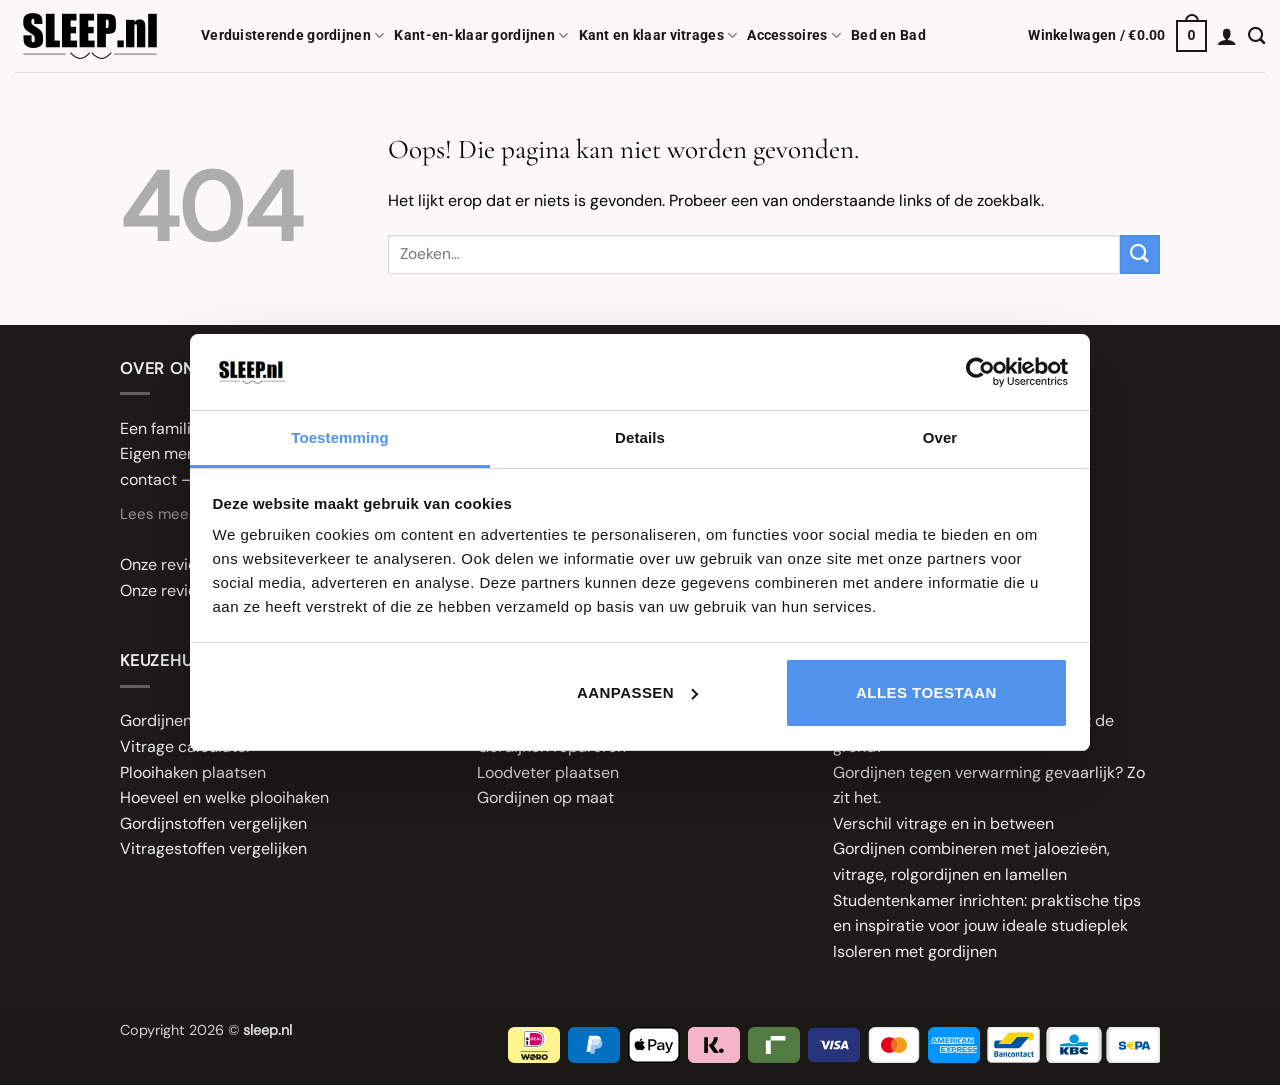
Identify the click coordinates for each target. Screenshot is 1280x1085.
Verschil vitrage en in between (943, 823)
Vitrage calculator (186, 746)
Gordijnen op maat (545, 797)
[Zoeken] (1256, 36)
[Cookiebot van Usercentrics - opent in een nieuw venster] (980, 372)
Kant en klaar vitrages (658, 35)
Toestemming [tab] (340, 437)
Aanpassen (637, 692)
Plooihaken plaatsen (193, 772)
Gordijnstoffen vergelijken (213, 823)
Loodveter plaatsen (548, 772)
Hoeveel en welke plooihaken (224, 797)
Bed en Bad (888, 35)
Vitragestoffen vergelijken (213, 848)
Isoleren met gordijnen (915, 951)
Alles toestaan (926, 692)
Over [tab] (940, 437)
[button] (1117, 36)
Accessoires (794, 35)
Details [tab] (640, 437)
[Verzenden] (1140, 254)
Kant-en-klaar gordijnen (481, 35)
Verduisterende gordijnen (292, 35)
